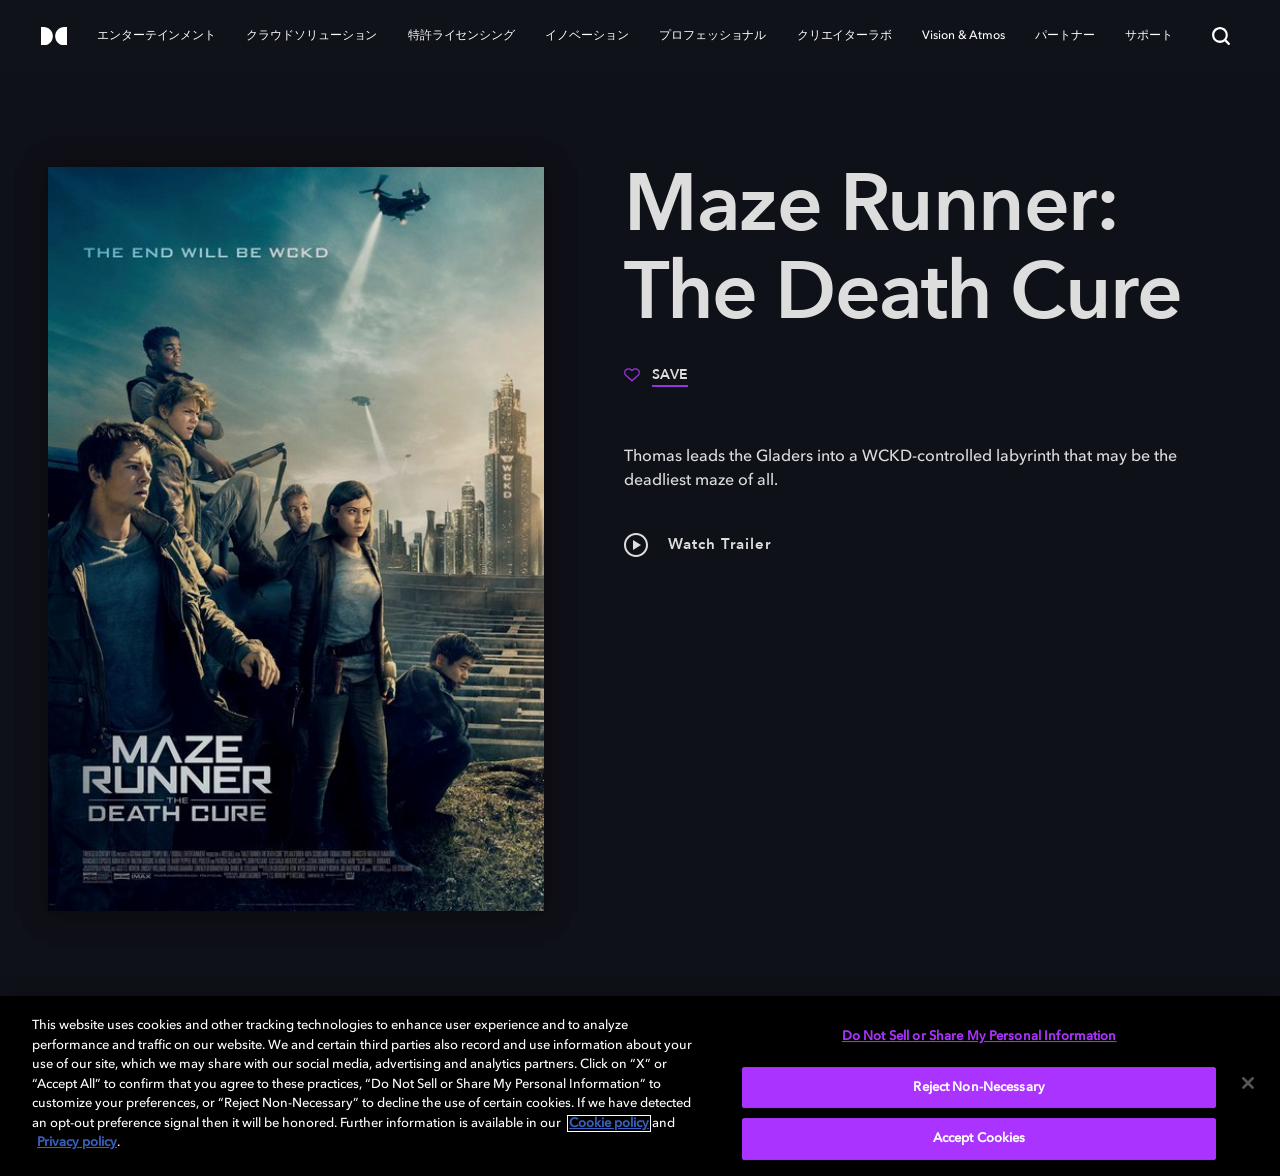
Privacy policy (77, 1142)
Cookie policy (609, 1123)
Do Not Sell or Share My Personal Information (979, 1036)
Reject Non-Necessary (979, 1087)
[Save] (656, 382)
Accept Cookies (979, 1138)
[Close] (1248, 1083)
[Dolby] (54, 37)
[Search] (1221, 36)
